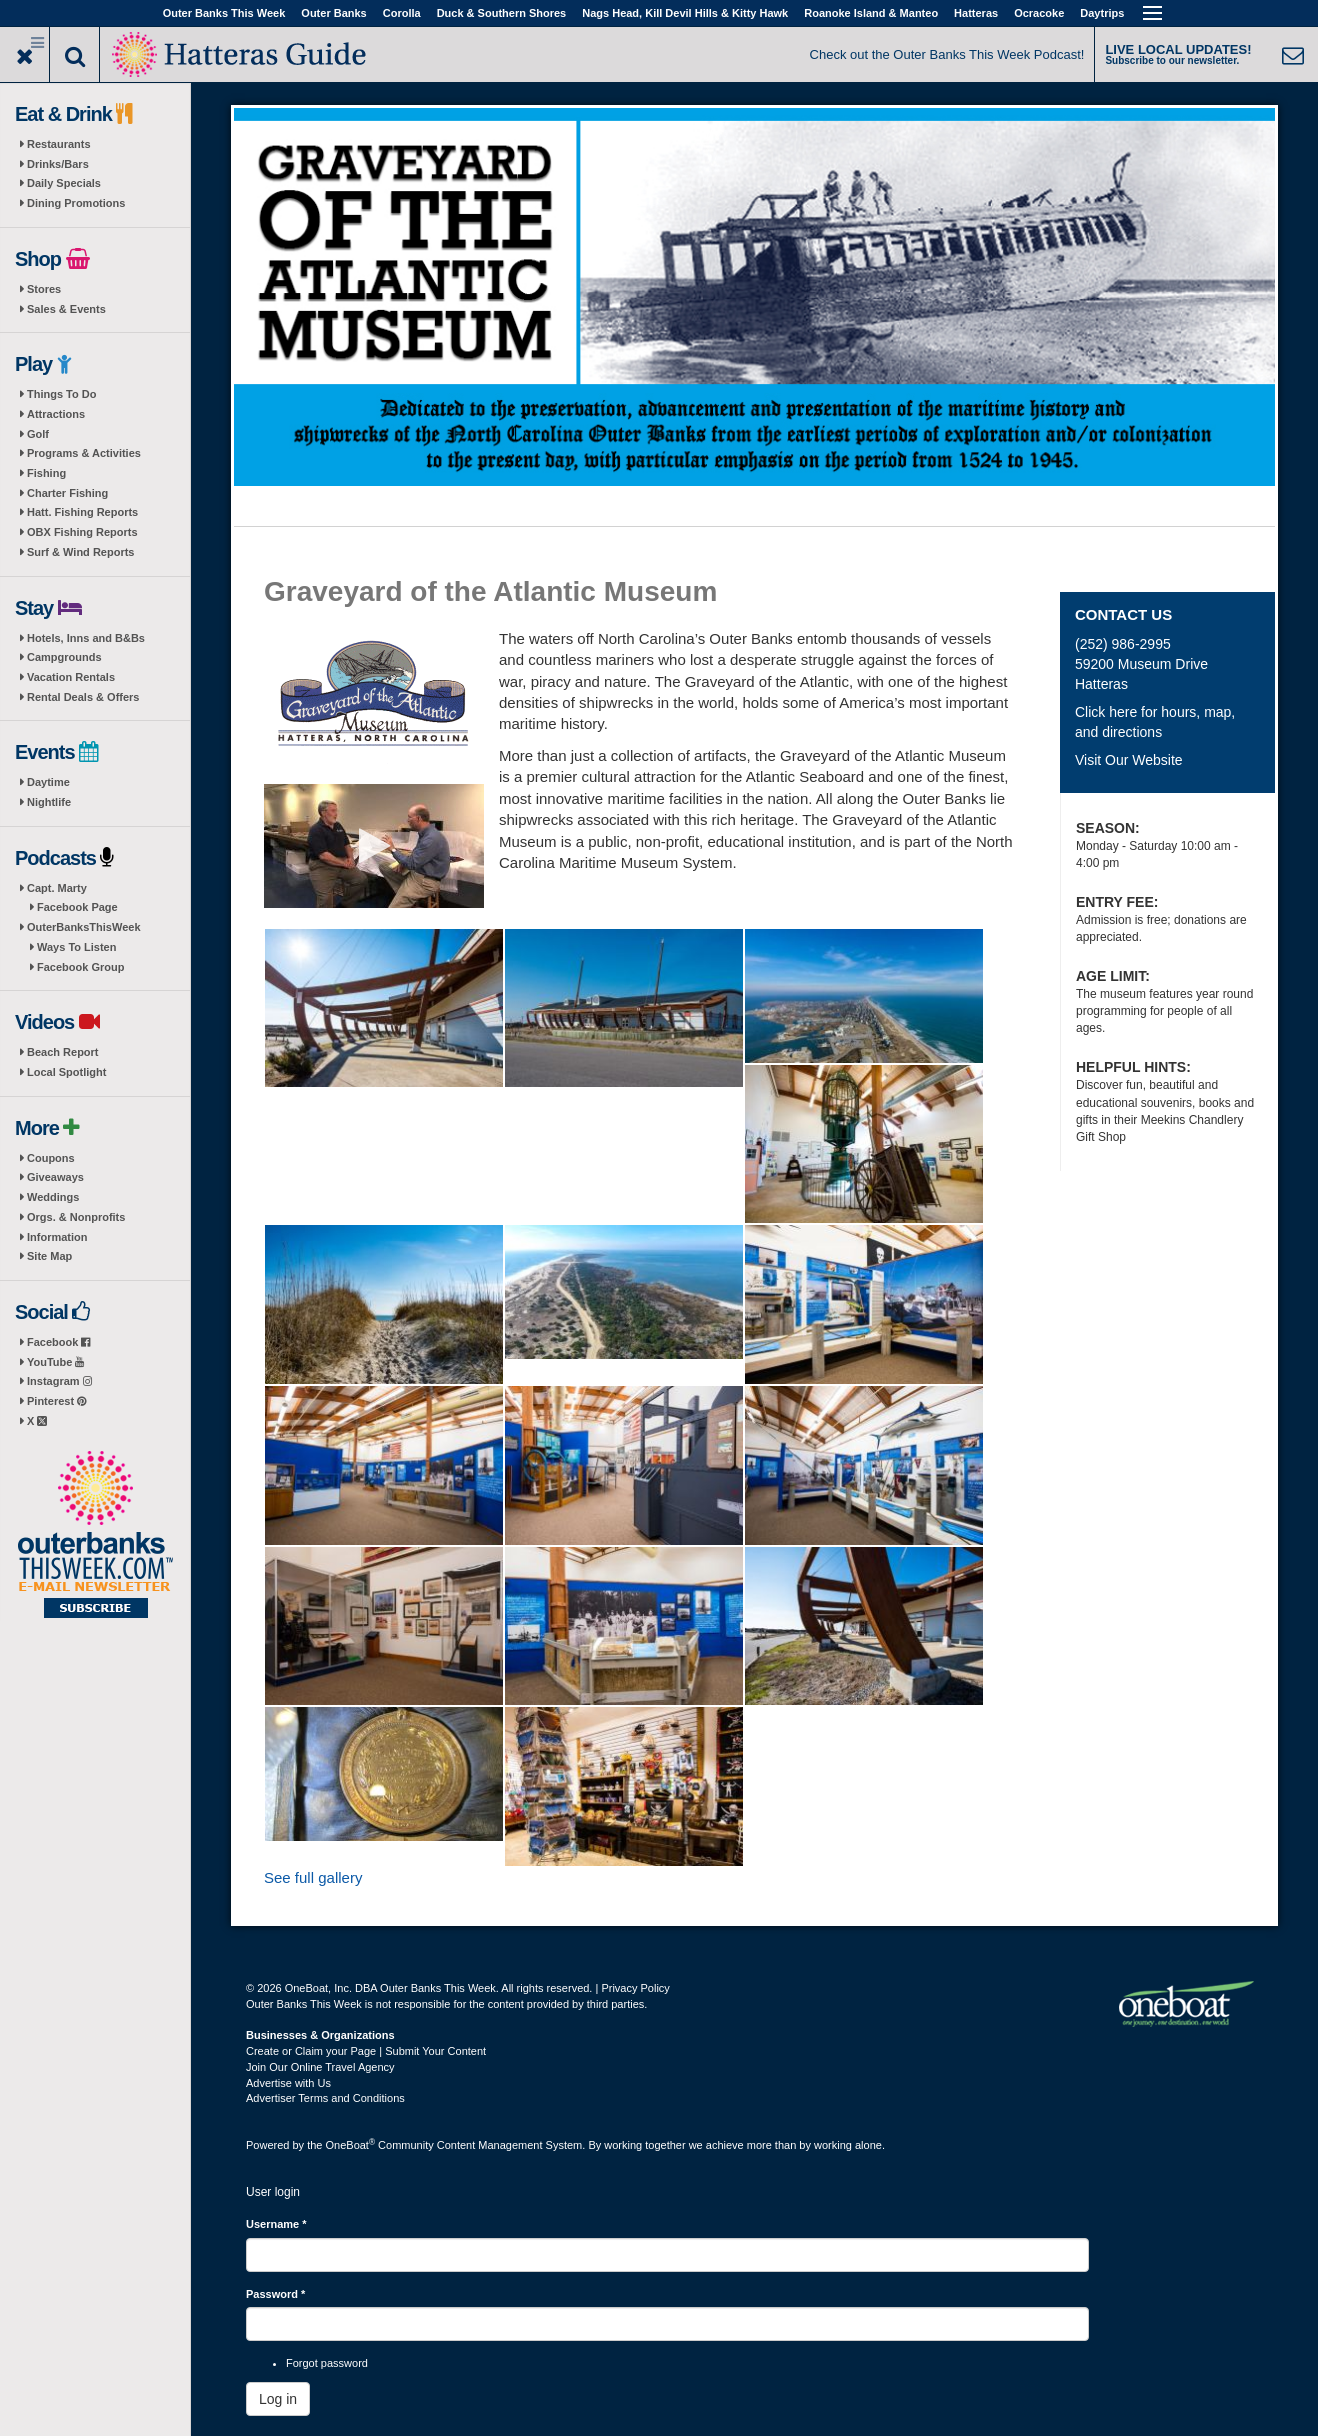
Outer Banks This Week (224, 13)
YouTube (55, 1362)
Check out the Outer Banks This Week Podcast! (947, 54)
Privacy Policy (635, 1988)
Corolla (402, 13)
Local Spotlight (66, 1072)
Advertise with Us (288, 2083)
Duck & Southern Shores (502, 13)
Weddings (53, 1197)
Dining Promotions (76, 203)
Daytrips (1102, 13)
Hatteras (976, 13)
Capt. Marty (57, 888)
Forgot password (327, 2363)
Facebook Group (80, 967)
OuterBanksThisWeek (84, 927)
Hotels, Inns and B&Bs (86, 638)
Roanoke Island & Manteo (871, 13)
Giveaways (55, 1177)
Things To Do (61, 394)
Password (275, 2294)
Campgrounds (64, 657)
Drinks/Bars (58, 164)
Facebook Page (77, 907)
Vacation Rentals (71, 677)
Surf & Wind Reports (80, 552)
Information (57, 1237)
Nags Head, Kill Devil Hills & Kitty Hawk (685, 13)
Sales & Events (66, 309)
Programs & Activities (84, 453)
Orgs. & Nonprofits (76, 1217)
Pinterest (56, 1401)
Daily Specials (64, 183)
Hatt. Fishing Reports (82, 512)
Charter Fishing (67, 493)
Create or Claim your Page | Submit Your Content (366, 2051)
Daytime (48, 782)
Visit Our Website (1129, 760)
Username (276, 2224)
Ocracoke (1039, 13)
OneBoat (351, 2145)
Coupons (51, 1158)
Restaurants (59, 144)
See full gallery (313, 1877)
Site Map (49, 1256)
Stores (44, 289)
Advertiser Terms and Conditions (325, 2098)
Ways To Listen (76, 947)
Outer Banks (333, 13)
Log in (278, 2399)
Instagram (59, 1381)
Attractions (56, 414)
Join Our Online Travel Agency (320, 2067)
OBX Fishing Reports (82, 532)
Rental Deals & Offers (83, 697)
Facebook (58, 1342)
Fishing (46, 473)
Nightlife (49, 802)
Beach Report (63, 1052)
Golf (38, 434)
